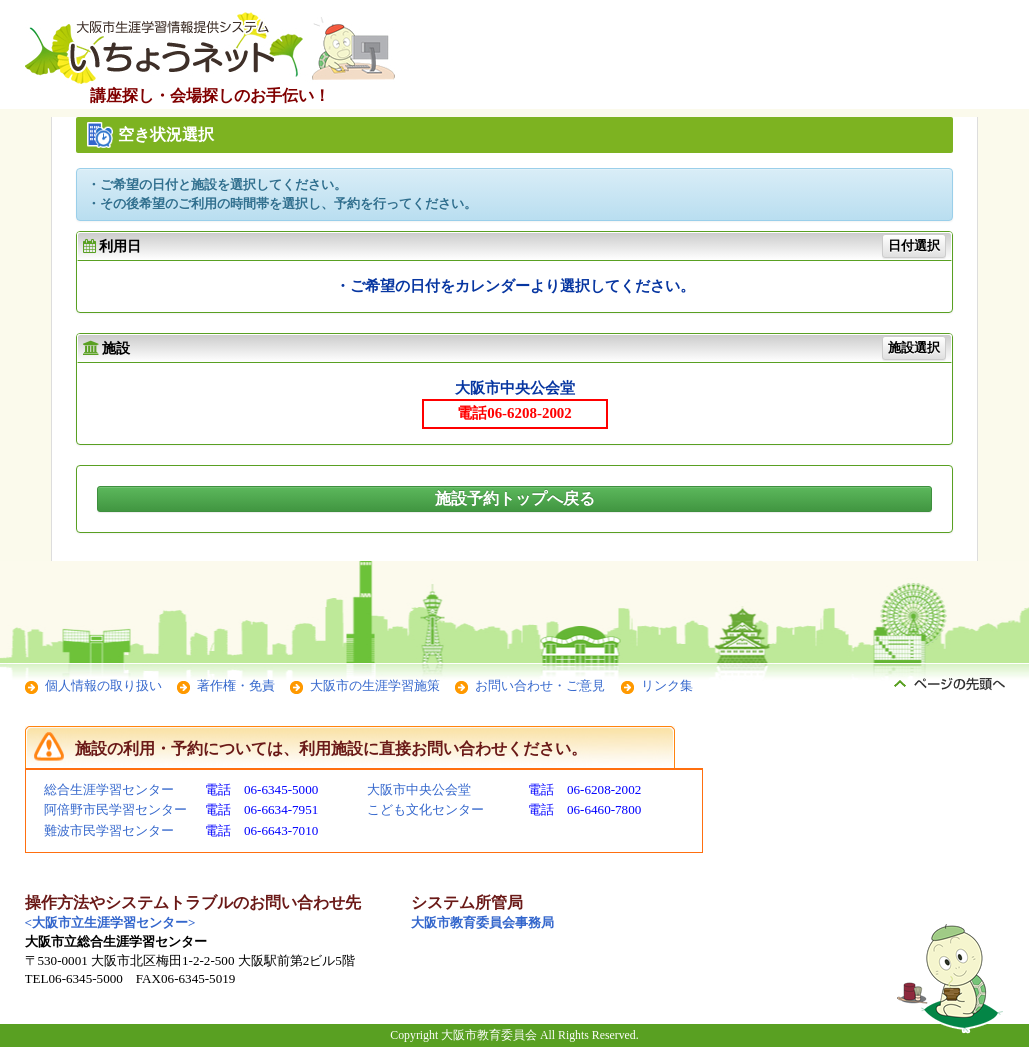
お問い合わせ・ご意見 (540, 685)
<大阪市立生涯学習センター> (110, 922)
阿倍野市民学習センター (115, 809)
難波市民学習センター (109, 830)
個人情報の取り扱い (103, 685)
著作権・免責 (236, 685)
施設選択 (914, 347)
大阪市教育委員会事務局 (482, 922)
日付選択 (914, 245)
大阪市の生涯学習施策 (375, 685)
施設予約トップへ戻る (515, 498)
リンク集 (667, 685)
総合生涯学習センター (109, 789)
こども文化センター (425, 809)
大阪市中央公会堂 (419, 789)
